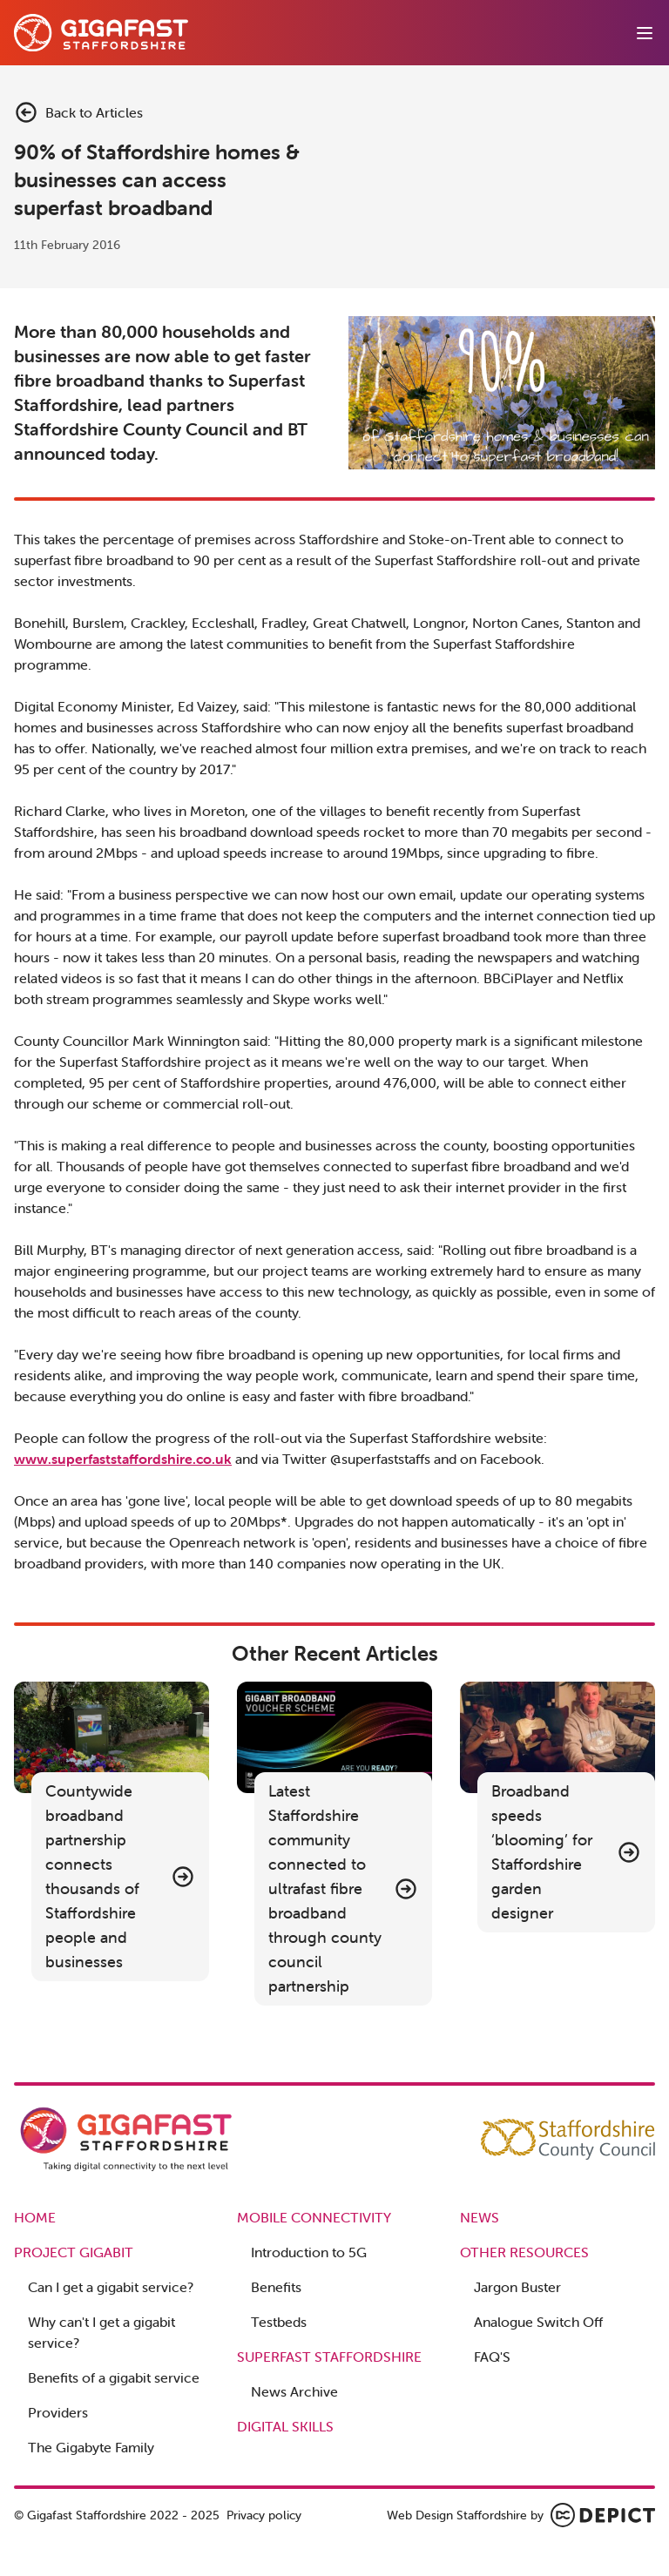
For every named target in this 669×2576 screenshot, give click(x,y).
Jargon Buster (517, 2287)
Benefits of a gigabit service (113, 2377)
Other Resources (524, 2252)
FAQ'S (492, 2356)
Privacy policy (263, 2515)
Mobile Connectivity (314, 2217)
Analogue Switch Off (538, 2321)
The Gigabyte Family (91, 2447)
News (479, 2217)
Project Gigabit (73, 2252)
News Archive (294, 2391)
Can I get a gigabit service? (110, 2287)
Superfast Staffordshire (329, 2356)
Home (35, 2217)
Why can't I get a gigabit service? (101, 2332)
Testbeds (279, 2321)
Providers (58, 2412)
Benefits (276, 2287)
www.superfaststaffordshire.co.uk (123, 1458)
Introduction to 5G (309, 2252)
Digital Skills (285, 2426)
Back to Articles (78, 112)
